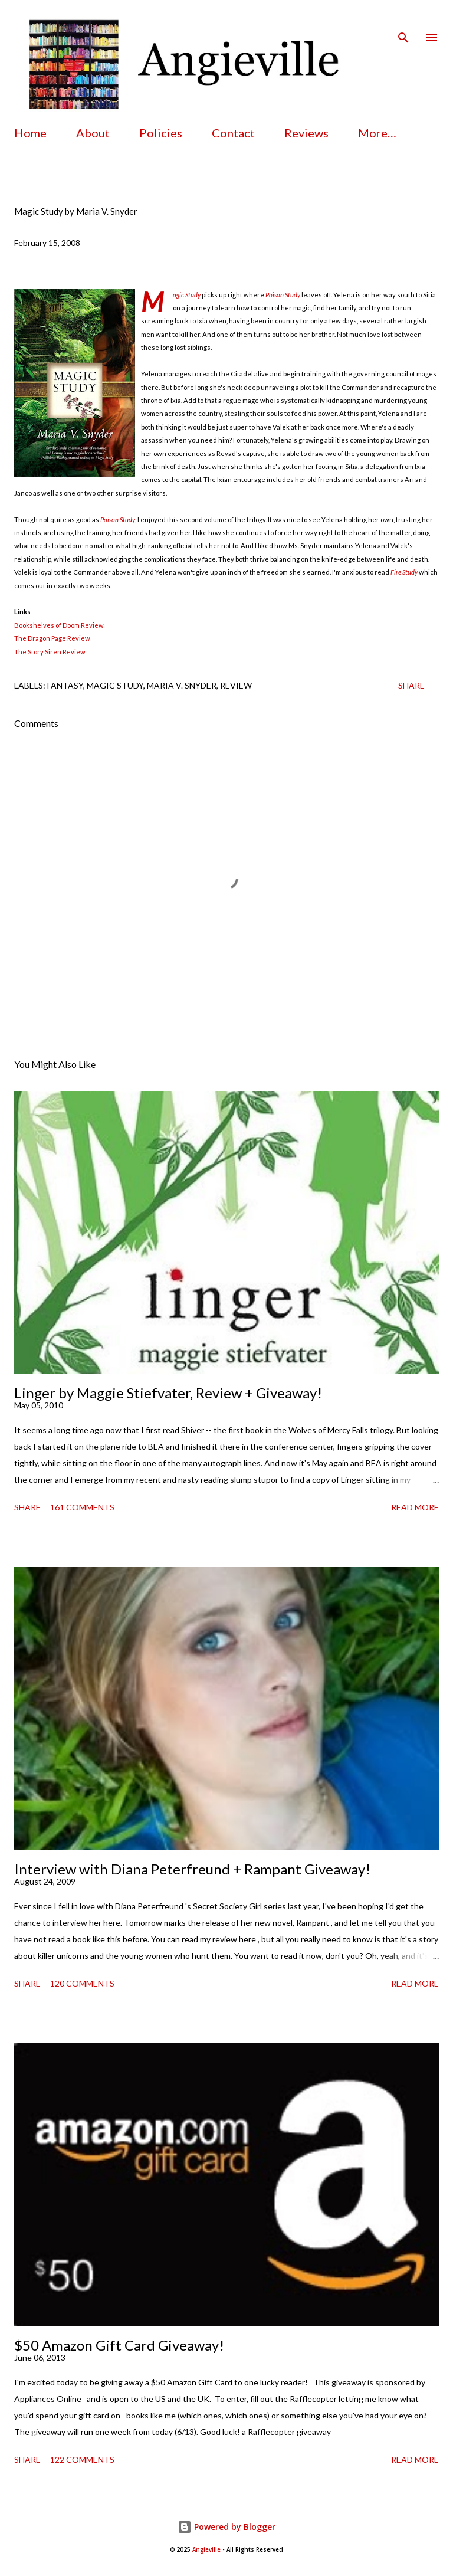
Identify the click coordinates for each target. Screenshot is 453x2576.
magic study (115, 685)
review (236, 685)
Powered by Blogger (226, 2526)
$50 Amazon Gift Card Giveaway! (119, 2345)
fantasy (65, 685)
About (93, 133)
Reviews (306, 133)
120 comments (82, 1983)
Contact (233, 133)
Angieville (206, 2550)
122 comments (82, 2459)
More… (377, 133)
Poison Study (282, 295)
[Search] (403, 21)
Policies (160, 133)
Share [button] (411, 685)
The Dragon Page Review (52, 638)
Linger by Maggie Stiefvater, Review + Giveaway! (168, 1392)
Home (30, 133)
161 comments (82, 1507)
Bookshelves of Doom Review (59, 625)
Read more (415, 1507)
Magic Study (187, 295)
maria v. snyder (181, 685)
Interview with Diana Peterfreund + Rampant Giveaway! (192, 1868)
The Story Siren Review (50, 652)
